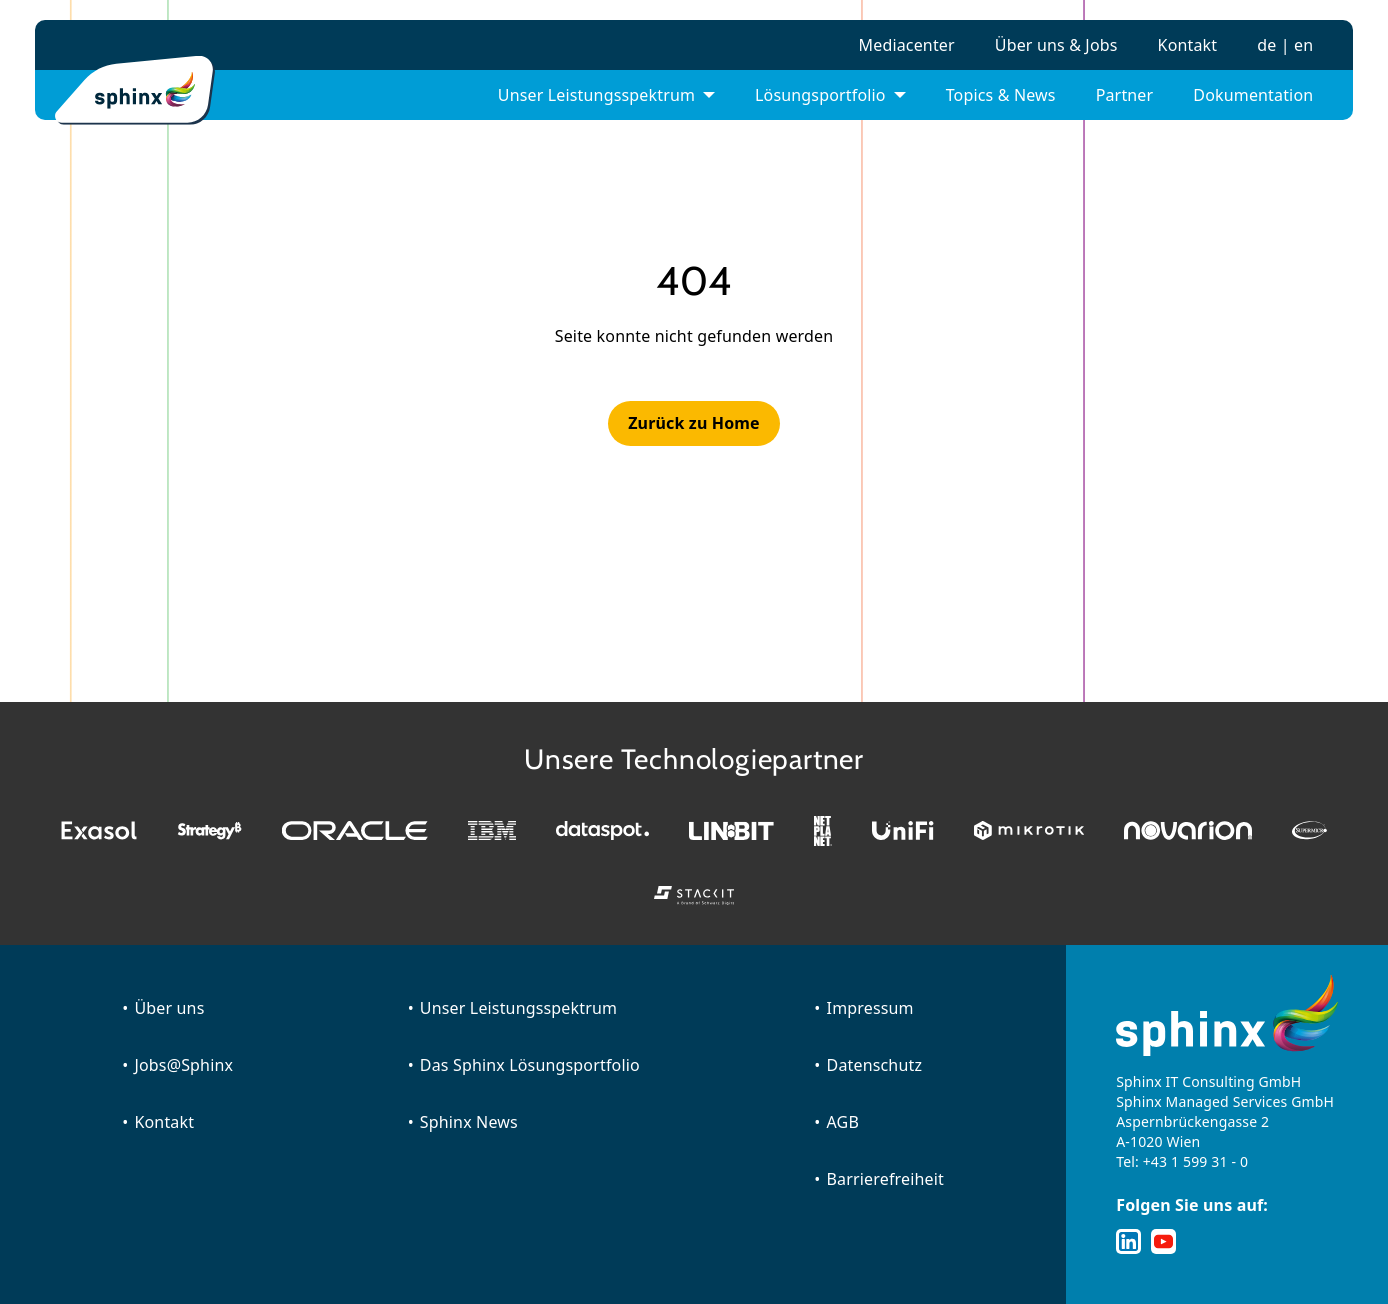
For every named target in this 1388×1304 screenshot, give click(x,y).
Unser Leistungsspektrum (596, 95)
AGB (843, 1122)
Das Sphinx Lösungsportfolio (530, 1065)
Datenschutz (875, 1065)
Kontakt (1188, 45)
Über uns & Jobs (1056, 45)
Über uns (169, 1008)
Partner (1125, 95)
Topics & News (1001, 95)
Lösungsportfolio (820, 95)
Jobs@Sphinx (183, 1065)
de (1266, 45)
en (1303, 45)
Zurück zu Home (694, 423)
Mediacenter (907, 45)
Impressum (870, 1008)
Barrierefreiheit (885, 1179)
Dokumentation (1253, 95)
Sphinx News (469, 1122)
